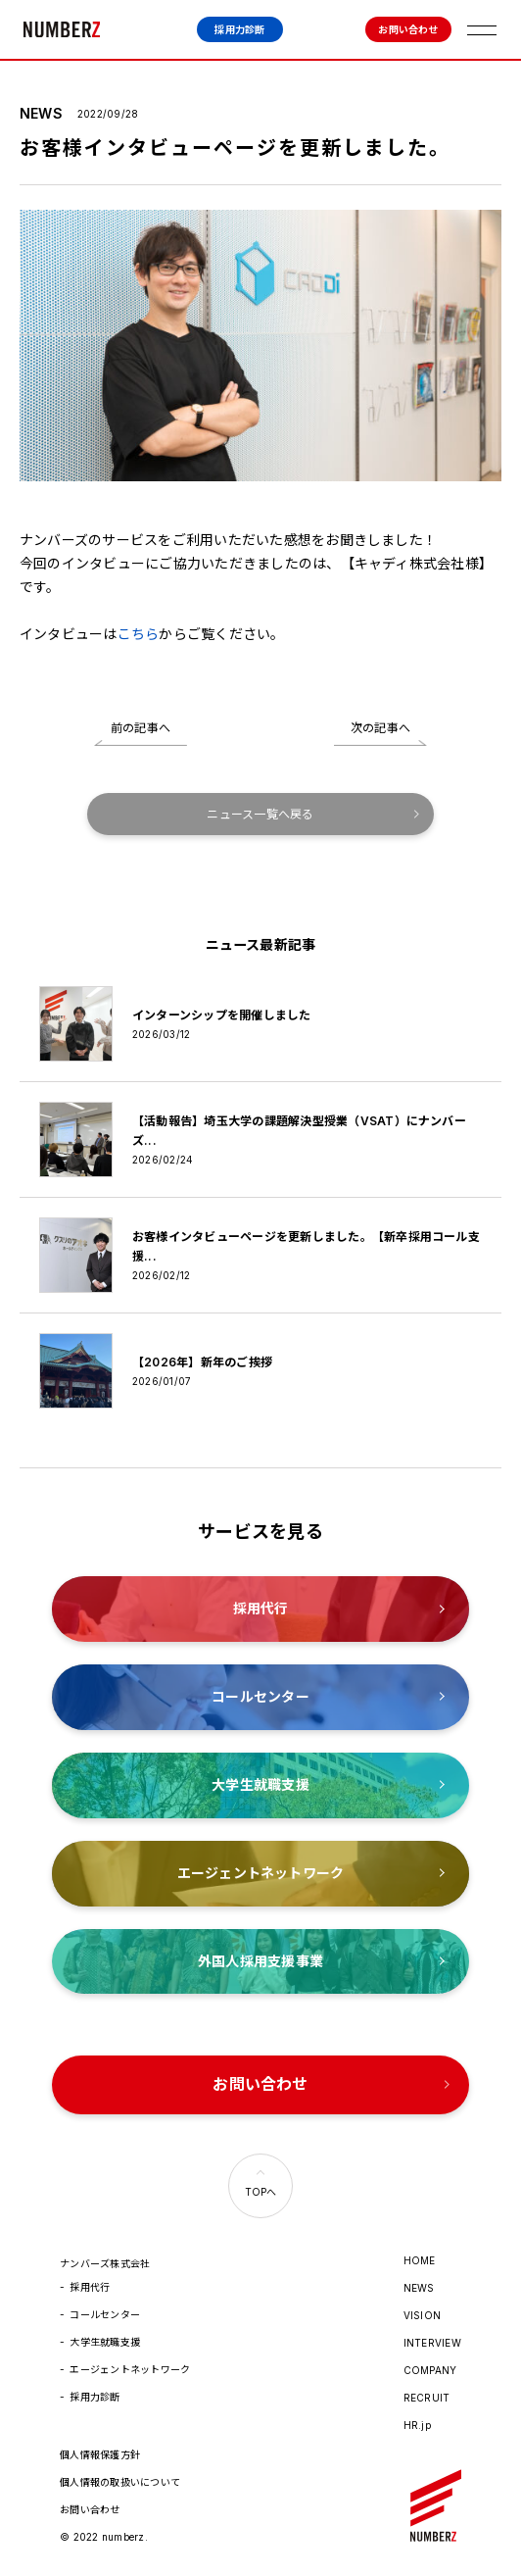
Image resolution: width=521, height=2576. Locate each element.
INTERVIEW (432, 2343)
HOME (419, 2260)
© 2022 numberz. (104, 2537)
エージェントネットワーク (130, 2369)
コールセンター (105, 2314)
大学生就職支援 (105, 2342)
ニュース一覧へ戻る (260, 814)
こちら (139, 633)
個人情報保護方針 (100, 2454)
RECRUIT (426, 2397)
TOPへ (261, 2192)
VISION (422, 2315)
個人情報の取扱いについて (120, 2482)
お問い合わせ (408, 29)
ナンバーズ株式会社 (62, 29)
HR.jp (417, 2425)
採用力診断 (239, 29)
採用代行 (90, 2287)
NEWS (419, 2288)
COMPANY (430, 2370)
